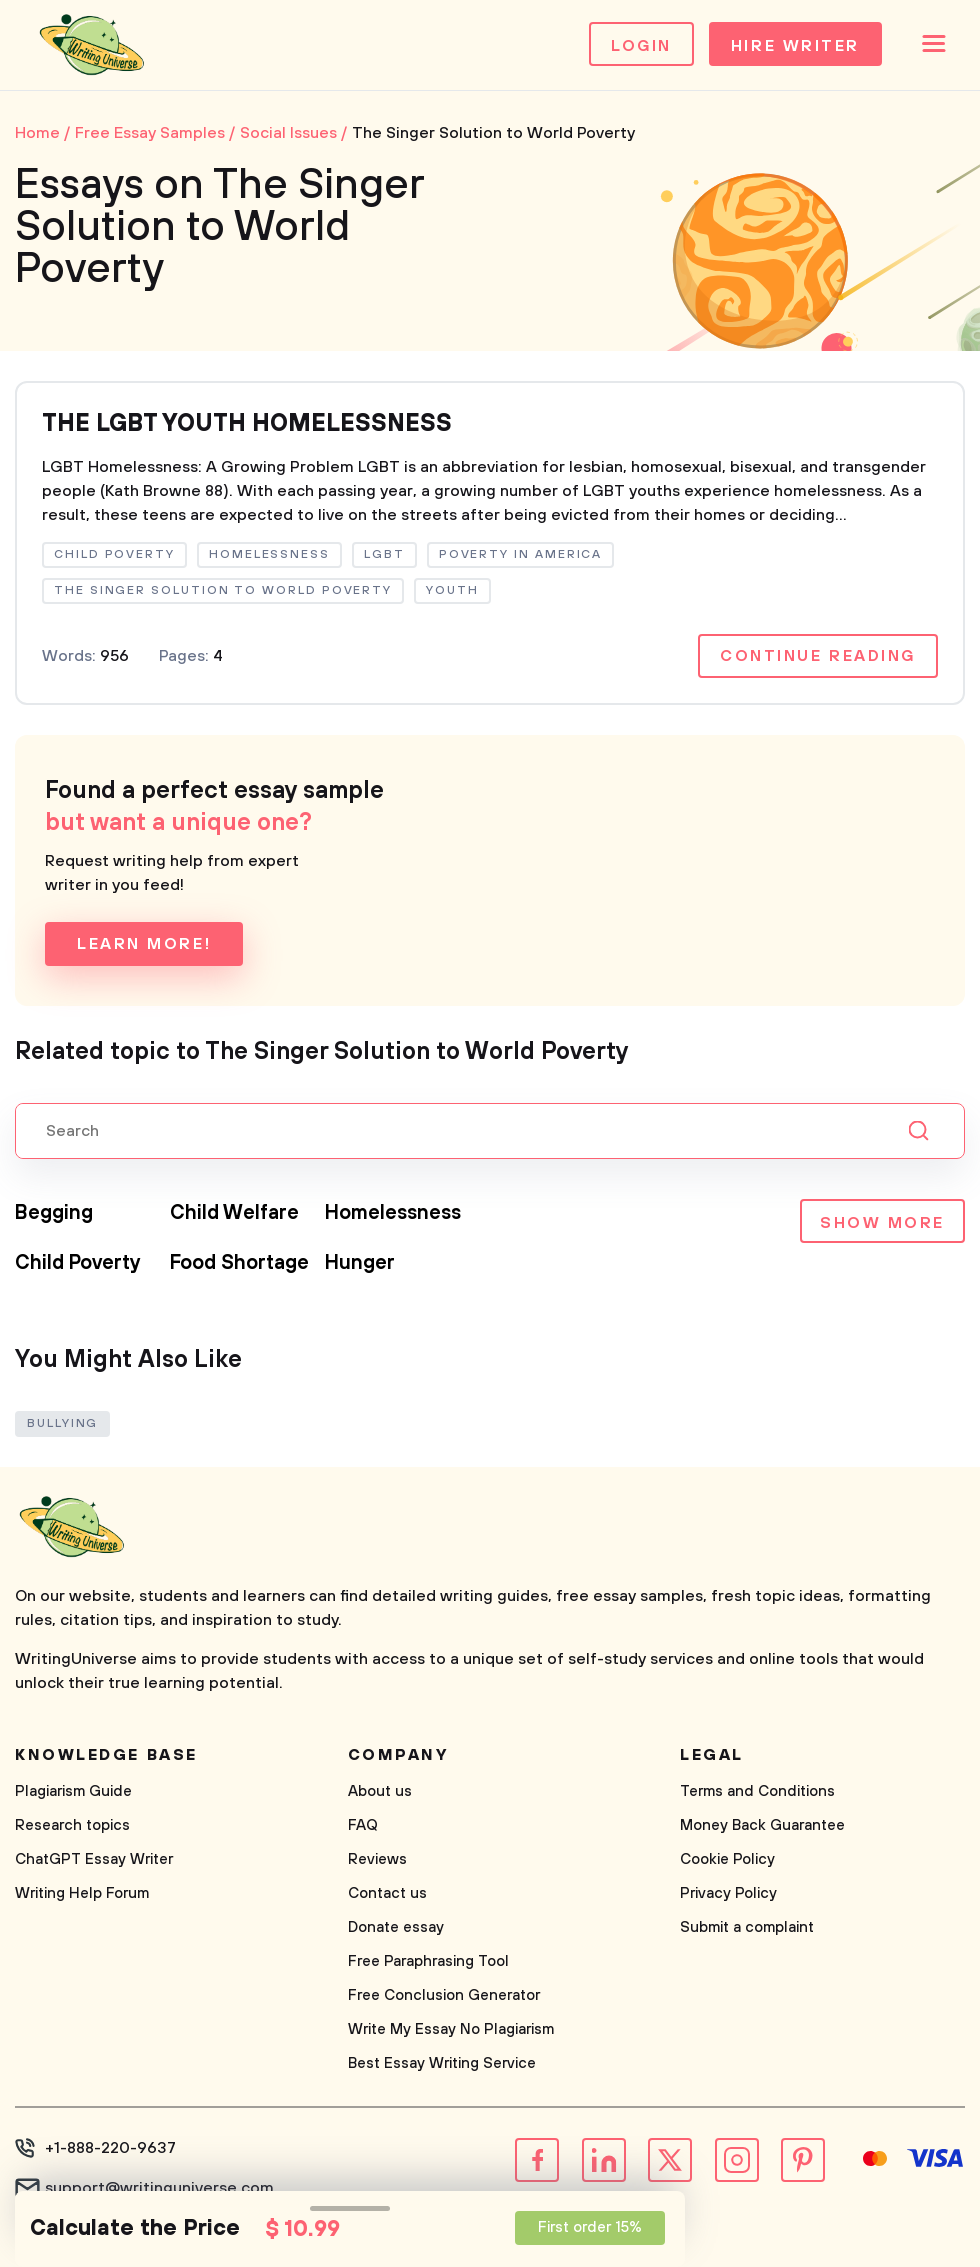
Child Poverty (78, 1263)
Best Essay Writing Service (442, 2063)
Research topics (72, 1825)
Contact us (387, 1893)
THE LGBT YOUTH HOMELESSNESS (247, 424)
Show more (882, 1223)
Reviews (377, 1859)
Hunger (360, 1263)
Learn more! (144, 944)
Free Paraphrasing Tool (428, 1961)
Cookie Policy (727, 1859)
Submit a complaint (747, 1927)
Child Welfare (234, 1213)
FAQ (363, 1825)
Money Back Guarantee (762, 1825)
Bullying (62, 1423)
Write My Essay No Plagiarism (451, 2029)
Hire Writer (795, 46)
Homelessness (393, 1213)
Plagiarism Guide (73, 1791)
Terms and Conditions (757, 1791)
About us (380, 1791)
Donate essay (396, 1927)
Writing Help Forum (82, 1893)
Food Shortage (239, 1263)
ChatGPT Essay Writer (94, 1859)
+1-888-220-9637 (110, 2148)
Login (641, 46)
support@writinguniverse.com (159, 2188)
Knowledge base (106, 1755)
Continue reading (818, 656)
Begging (54, 1213)
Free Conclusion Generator (444, 1995)
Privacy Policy (728, 1893)
